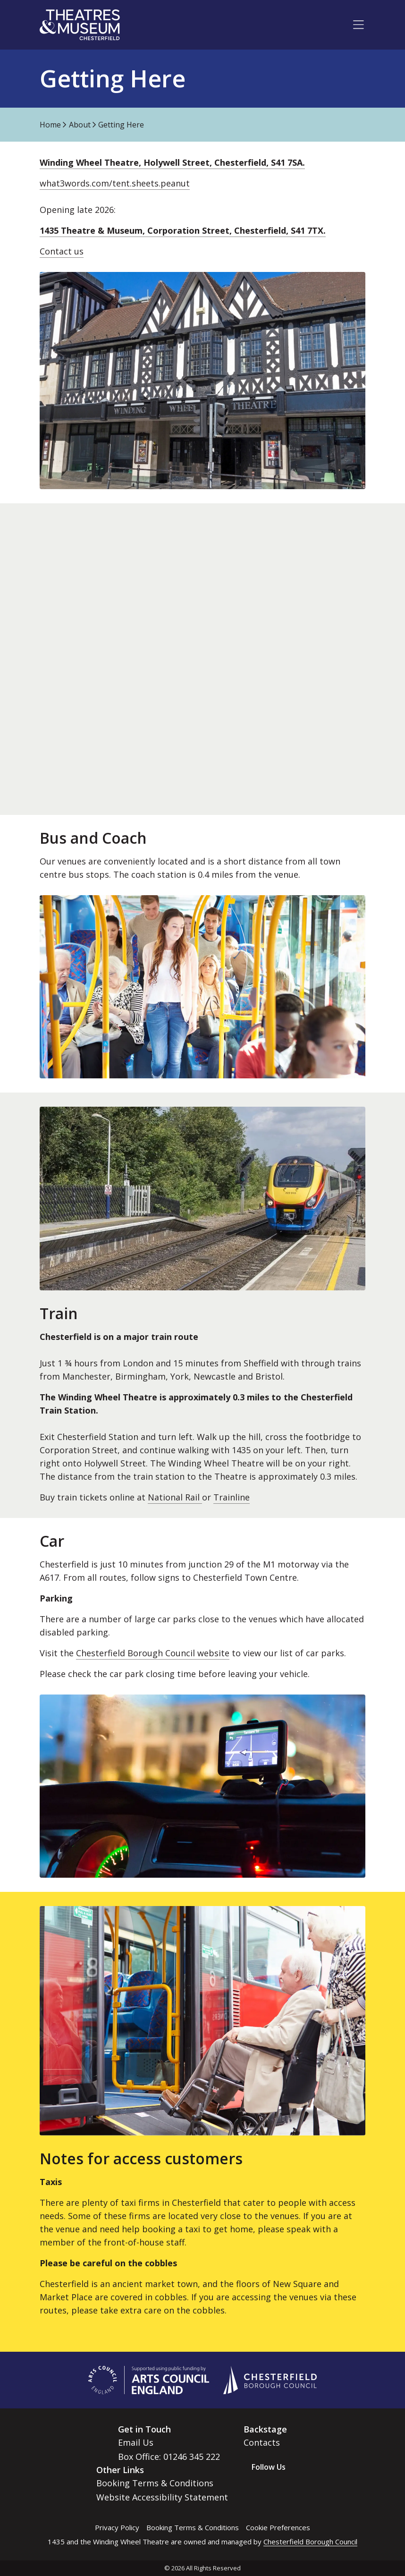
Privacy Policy (117, 2527)
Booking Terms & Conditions (154, 2483)
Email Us (135, 2442)
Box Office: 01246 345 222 (169, 2456)
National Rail (175, 1497)
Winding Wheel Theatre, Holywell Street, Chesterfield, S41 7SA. (172, 162)
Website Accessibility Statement (162, 2497)
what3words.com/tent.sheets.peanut (115, 183)
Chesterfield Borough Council (310, 2541)
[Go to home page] (80, 24)
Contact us (62, 251)
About (80, 124)
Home (50, 124)
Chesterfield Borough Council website (152, 1653)
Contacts (262, 2442)
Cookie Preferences (278, 2527)
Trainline (231, 1497)
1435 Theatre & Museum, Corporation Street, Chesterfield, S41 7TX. (183, 230)
